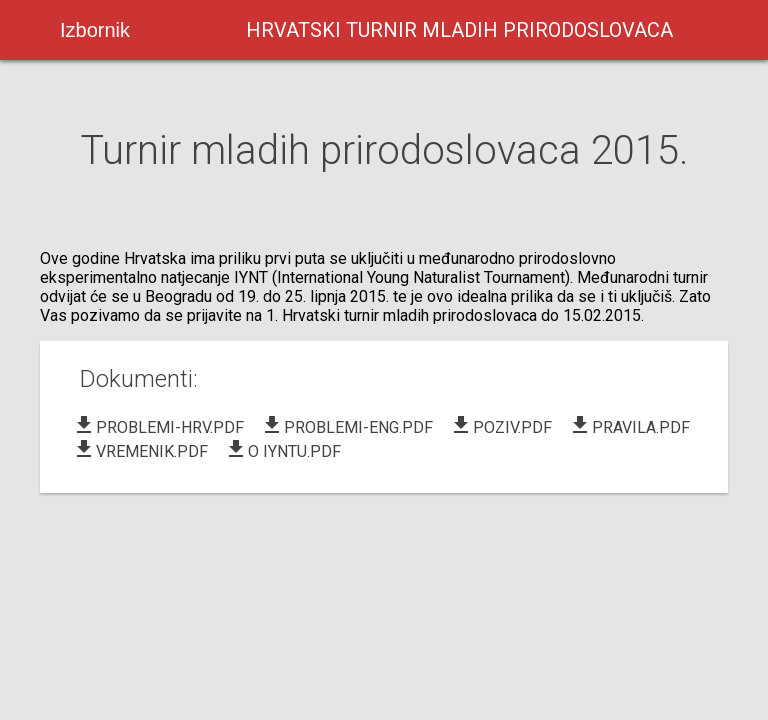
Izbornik (95, 30)
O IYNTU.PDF (282, 451)
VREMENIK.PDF (140, 451)
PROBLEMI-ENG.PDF (346, 427)
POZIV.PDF (500, 427)
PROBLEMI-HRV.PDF (158, 427)
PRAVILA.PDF (629, 427)
